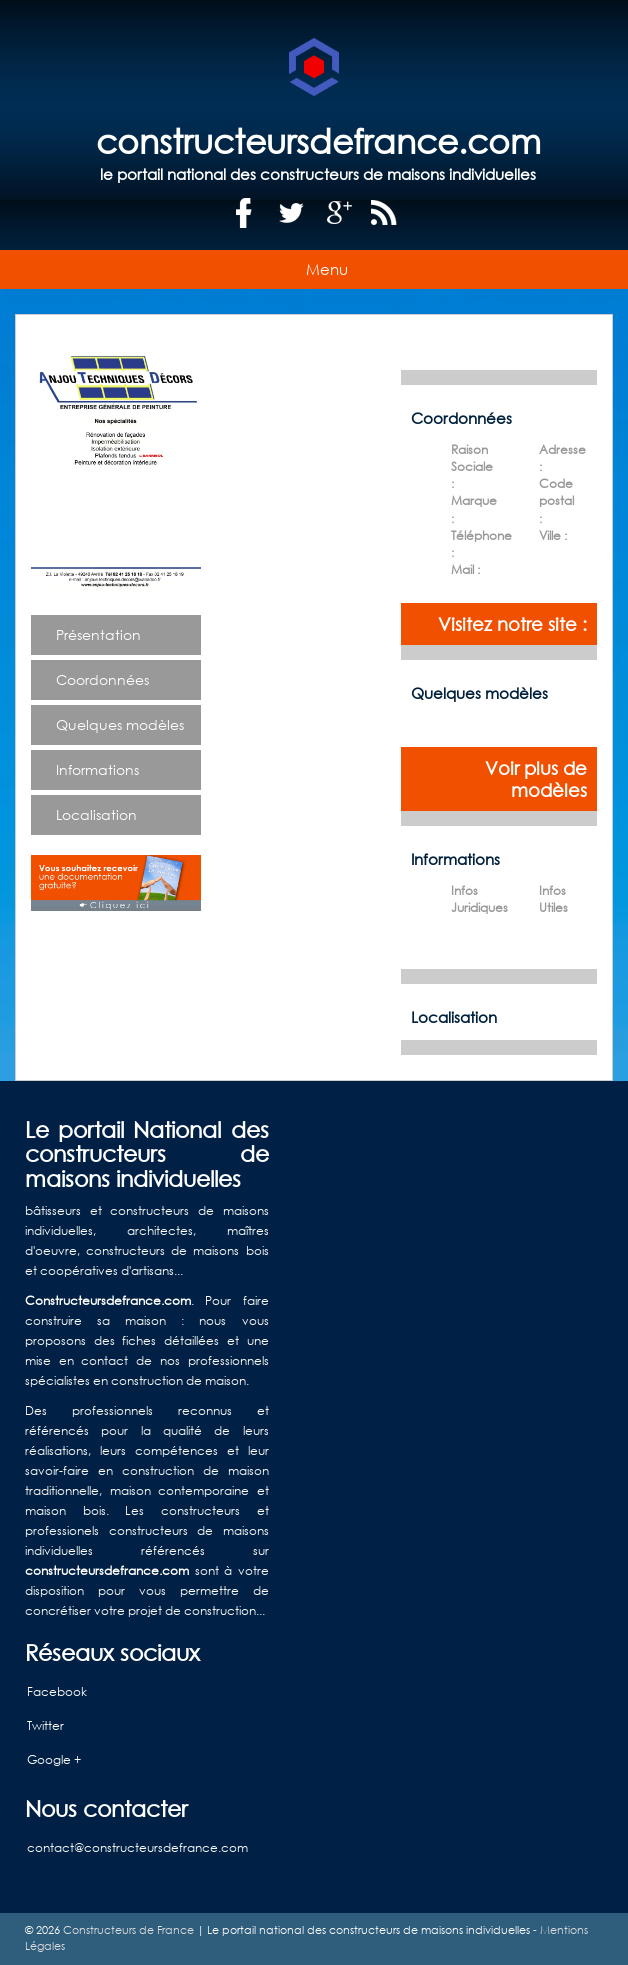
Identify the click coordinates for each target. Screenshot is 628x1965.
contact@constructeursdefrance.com (137, 1847)
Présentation (98, 634)
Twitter (45, 1725)
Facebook (57, 1691)
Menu (327, 269)
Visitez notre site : (512, 624)
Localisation (96, 814)
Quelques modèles (120, 724)
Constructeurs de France (128, 1930)
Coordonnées (102, 679)
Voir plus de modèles (536, 779)
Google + (54, 1759)
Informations (97, 769)
